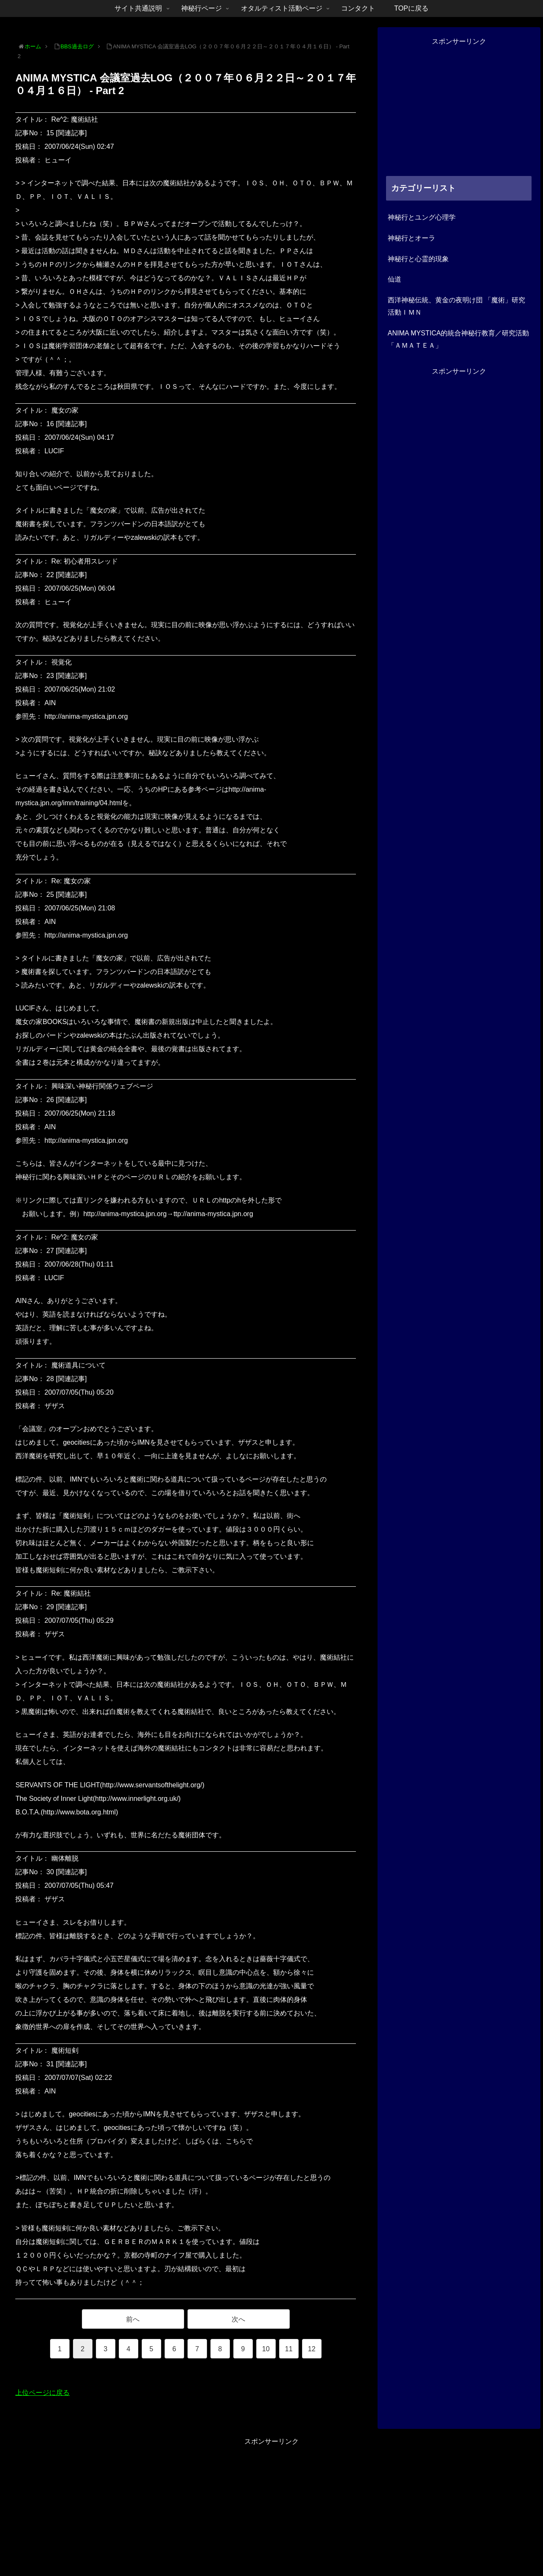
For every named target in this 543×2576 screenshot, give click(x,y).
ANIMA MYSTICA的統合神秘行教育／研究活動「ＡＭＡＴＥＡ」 (458, 339)
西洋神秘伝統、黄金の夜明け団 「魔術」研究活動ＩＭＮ (456, 306)
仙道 (394, 279)
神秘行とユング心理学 (422, 217)
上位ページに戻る (42, 2392)
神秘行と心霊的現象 (418, 258)
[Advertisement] (459, 107)
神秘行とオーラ (411, 238)
